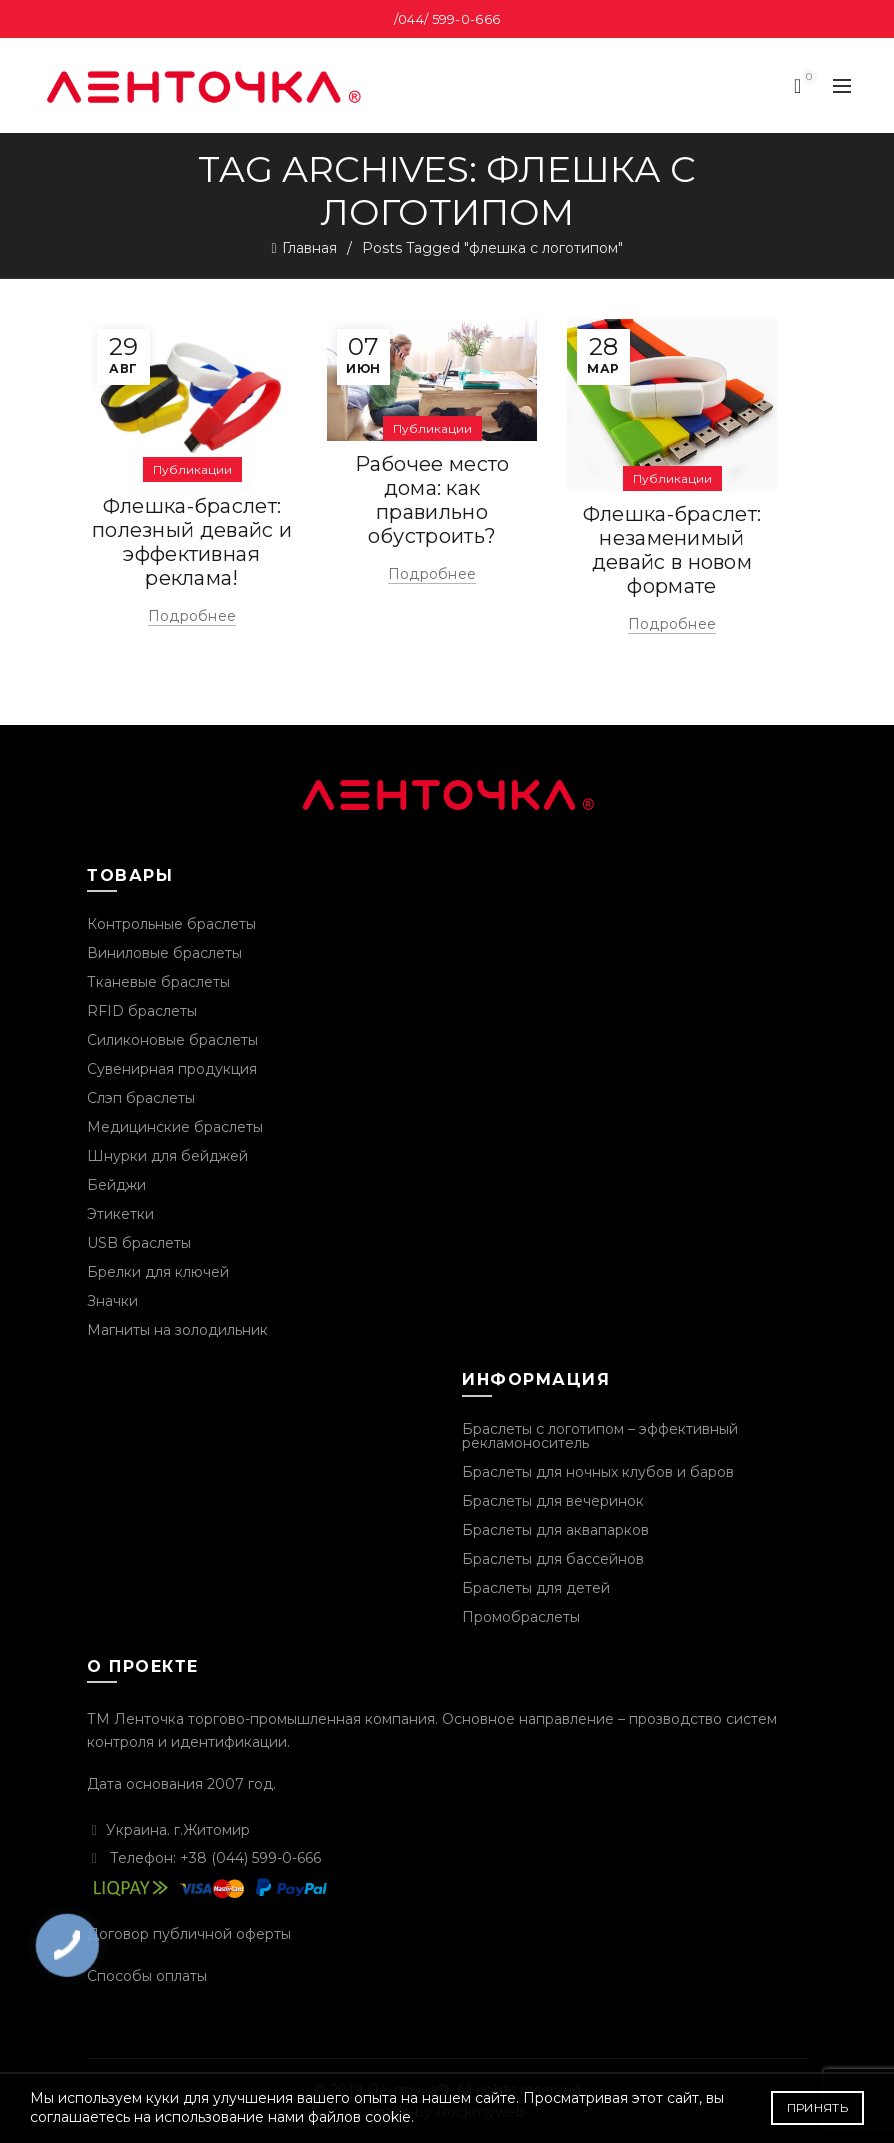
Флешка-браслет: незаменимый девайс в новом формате (672, 550)
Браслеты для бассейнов (553, 1559)
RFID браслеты (142, 1011)
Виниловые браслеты (164, 953)
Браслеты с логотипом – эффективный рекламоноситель (600, 1436)
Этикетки (120, 1214)
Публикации (192, 469)
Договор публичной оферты (189, 1934)
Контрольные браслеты (171, 924)
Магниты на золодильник (177, 1330)
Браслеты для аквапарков (555, 1530)
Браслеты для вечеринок (553, 1501)
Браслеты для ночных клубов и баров (598, 1472)
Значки (112, 1301)
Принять (817, 2107)
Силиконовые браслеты (172, 1040)
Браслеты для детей (536, 1588)
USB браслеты (139, 1243)
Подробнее (192, 616)
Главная (309, 248)
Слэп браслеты (141, 1098)
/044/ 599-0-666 (447, 19)
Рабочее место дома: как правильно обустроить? (432, 500)
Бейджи (116, 1185)
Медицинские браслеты (175, 1127)
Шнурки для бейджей (167, 1156)
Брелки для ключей (158, 1272)
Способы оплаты (147, 1976)
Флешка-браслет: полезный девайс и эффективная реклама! (192, 542)
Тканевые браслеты (158, 982)
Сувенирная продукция (172, 1069)
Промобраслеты (521, 1617)
